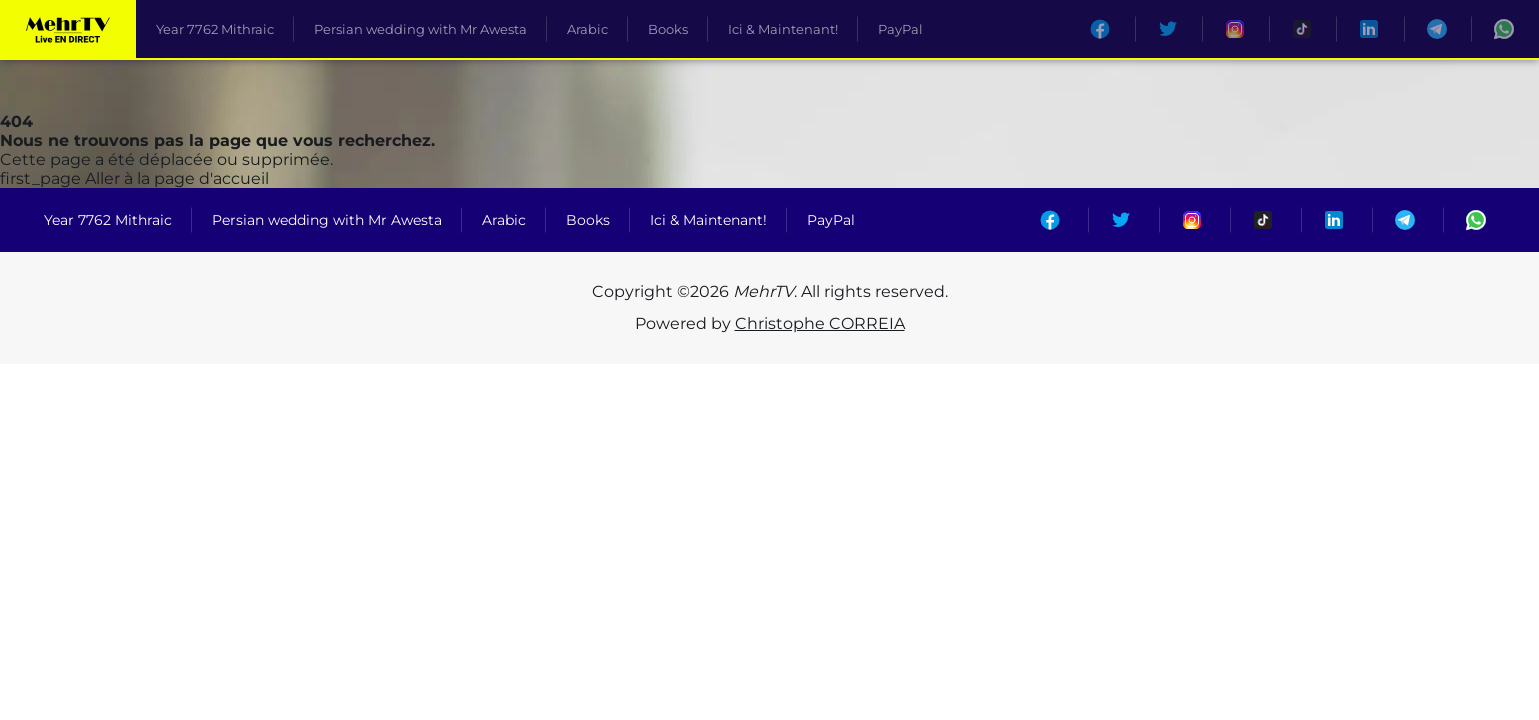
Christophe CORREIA (820, 323)
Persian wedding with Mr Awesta (420, 29)
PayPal (900, 29)
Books (668, 29)
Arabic (587, 29)
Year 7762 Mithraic (215, 29)
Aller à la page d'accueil (134, 178)
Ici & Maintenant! (783, 29)
